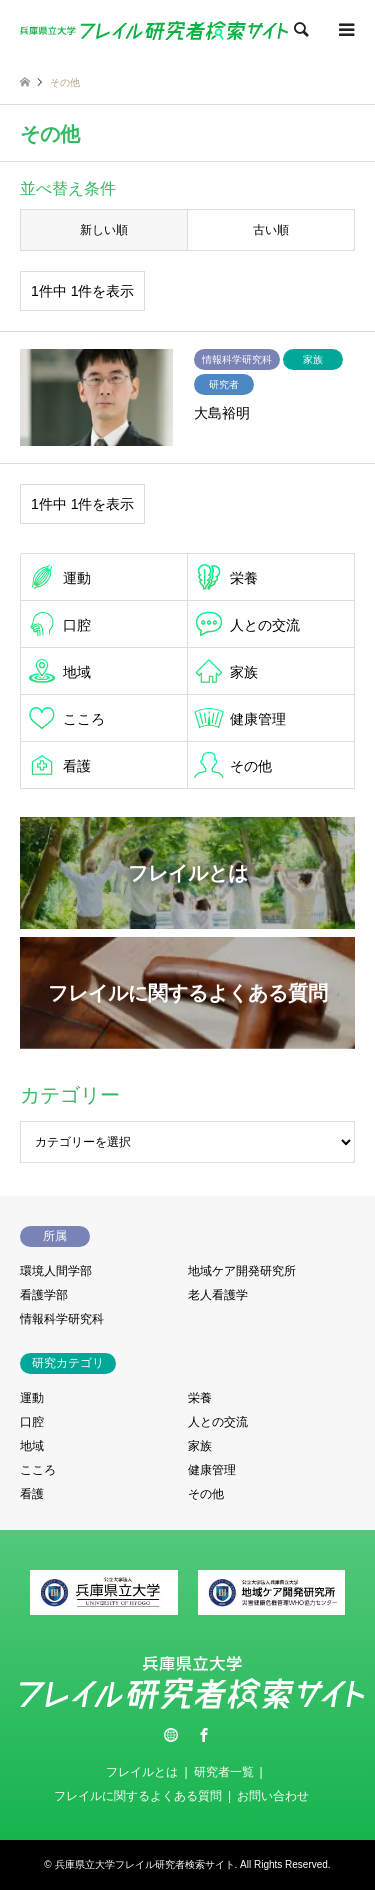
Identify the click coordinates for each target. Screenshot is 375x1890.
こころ (84, 719)
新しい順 (104, 230)
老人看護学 (218, 1295)
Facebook (204, 1735)
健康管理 (258, 719)
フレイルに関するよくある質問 (138, 1796)
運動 (77, 578)
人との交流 (265, 625)
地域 (77, 672)
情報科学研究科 (62, 1319)
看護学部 (44, 1295)
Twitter (171, 1735)
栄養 (244, 578)
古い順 (271, 230)
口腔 (77, 625)
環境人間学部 (56, 1271)
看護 (77, 766)
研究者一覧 (224, 1772)
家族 (244, 672)
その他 (251, 766)
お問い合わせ (273, 1796)
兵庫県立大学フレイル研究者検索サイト (145, 1864)
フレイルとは (142, 1772)
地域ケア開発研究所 (242, 1271)
